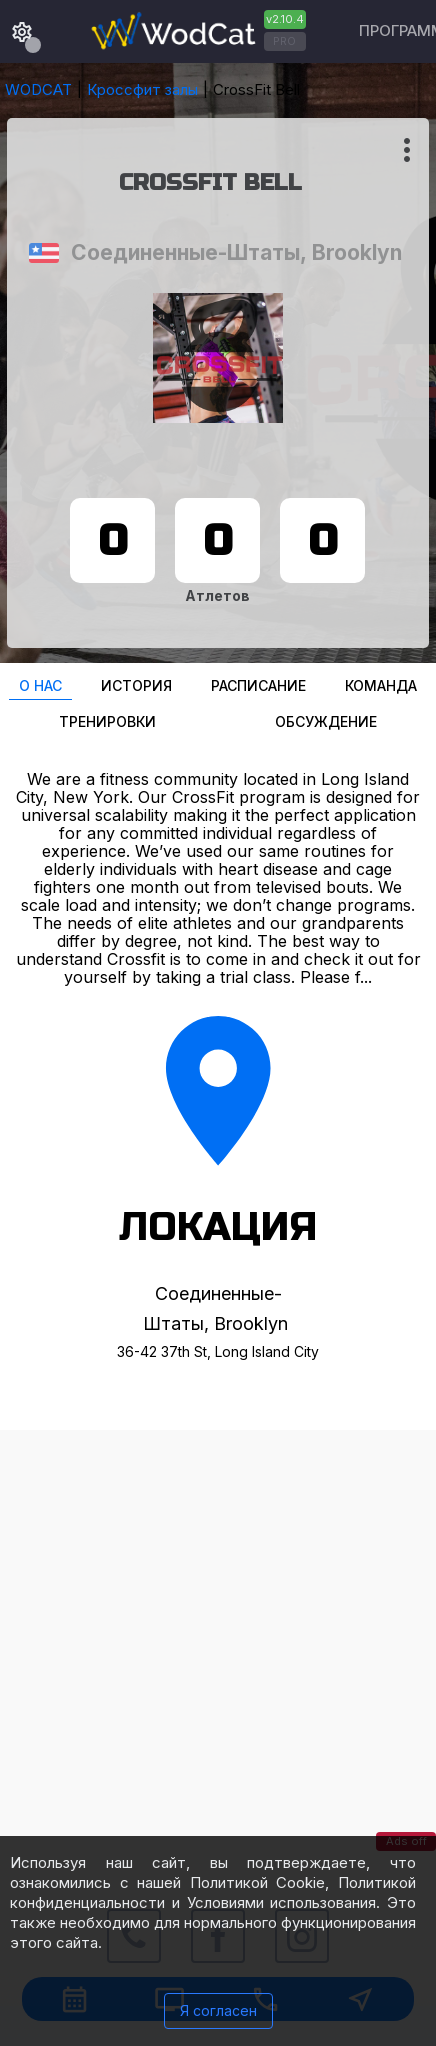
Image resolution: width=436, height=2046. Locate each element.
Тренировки (107, 721)
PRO (284, 41)
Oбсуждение (326, 721)
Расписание (258, 685)
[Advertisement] (218, 1648)
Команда (381, 685)
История (136, 685)
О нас (40, 685)
